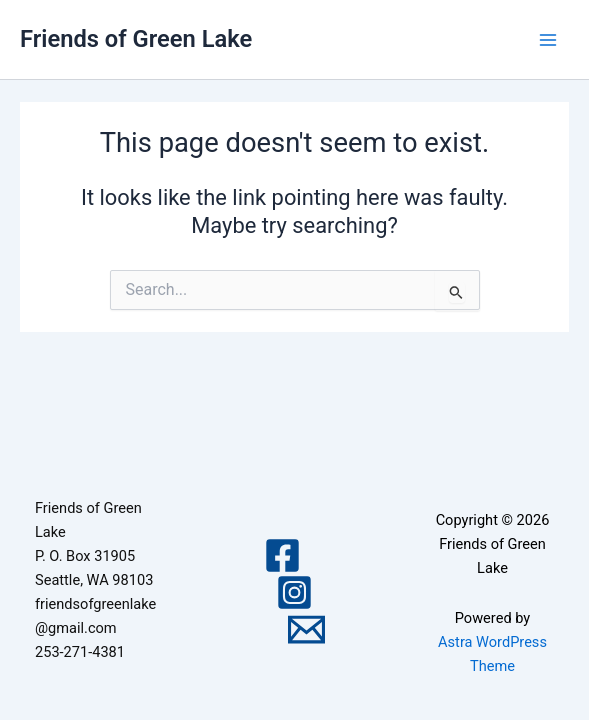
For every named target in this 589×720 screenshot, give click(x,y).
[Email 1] (306, 629)
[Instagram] (294, 592)
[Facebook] (282, 555)
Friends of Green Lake (136, 39)
